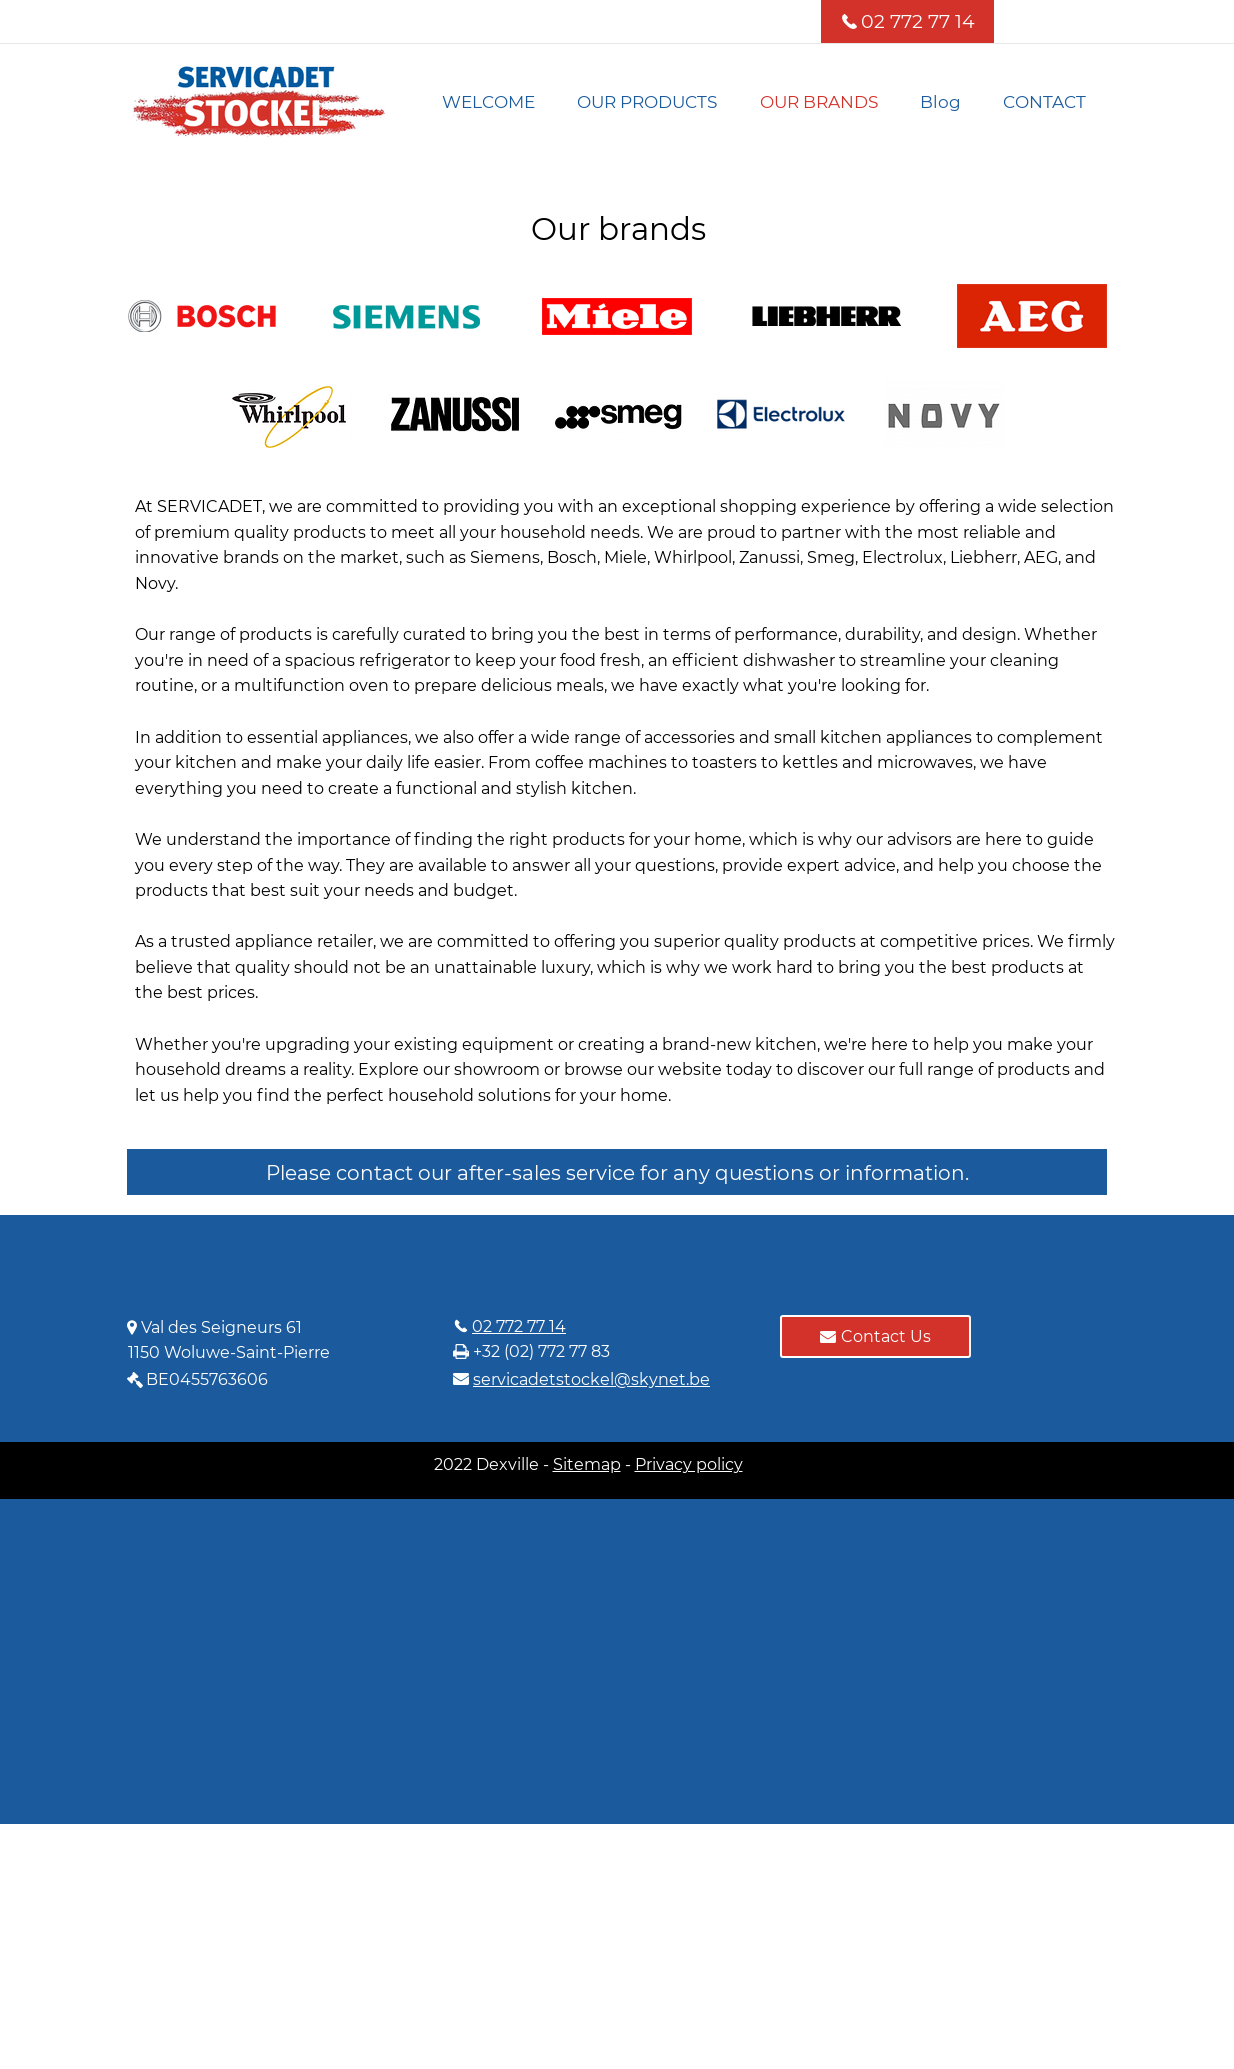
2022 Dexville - (493, 1464)
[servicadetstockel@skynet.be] (599, 1379)
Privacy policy (689, 1464)
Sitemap (587, 1464)
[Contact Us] (875, 1336)
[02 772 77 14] (907, 21)
